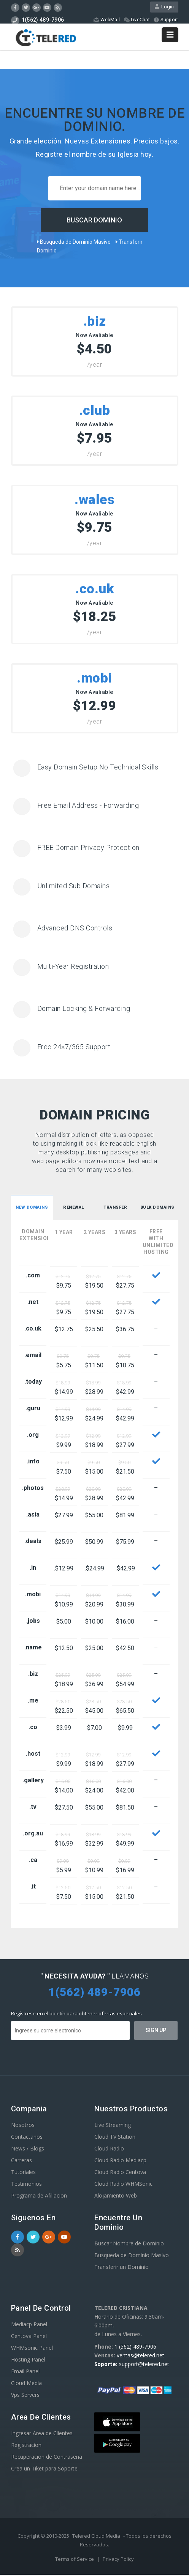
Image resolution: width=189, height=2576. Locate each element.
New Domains (33, 1209)
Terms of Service (75, 2560)
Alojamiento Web (115, 2196)
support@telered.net (144, 2365)
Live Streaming (112, 2126)
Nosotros (23, 2126)
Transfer (115, 1209)
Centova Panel (29, 2337)
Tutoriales (23, 2173)
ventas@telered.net (140, 2356)
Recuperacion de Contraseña (46, 2457)
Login (164, 8)
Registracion (26, 2446)
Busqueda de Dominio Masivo (74, 243)
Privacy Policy (118, 2560)
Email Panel (25, 2372)
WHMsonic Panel (32, 2348)
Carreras (21, 2161)
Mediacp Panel (29, 2325)
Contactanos (27, 2137)
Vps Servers (25, 2395)
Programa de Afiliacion (39, 2196)
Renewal (73, 1209)
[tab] (32, 1209)
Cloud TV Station (114, 2137)
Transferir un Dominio (121, 2268)
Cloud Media (26, 2384)
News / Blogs (27, 2149)
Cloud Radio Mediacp (120, 2161)
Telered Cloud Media (96, 2536)
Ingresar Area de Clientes (42, 2434)
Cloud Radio (109, 2149)
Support (165, 21)
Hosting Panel (28, 2360)
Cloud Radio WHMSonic (123, 2184)
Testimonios (26, 2184)
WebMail (105, 21)
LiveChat (136, 21)
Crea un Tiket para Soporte (44, 2469)
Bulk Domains (158, 1209)
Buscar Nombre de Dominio (129, 2244)
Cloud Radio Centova (120, 2173)
